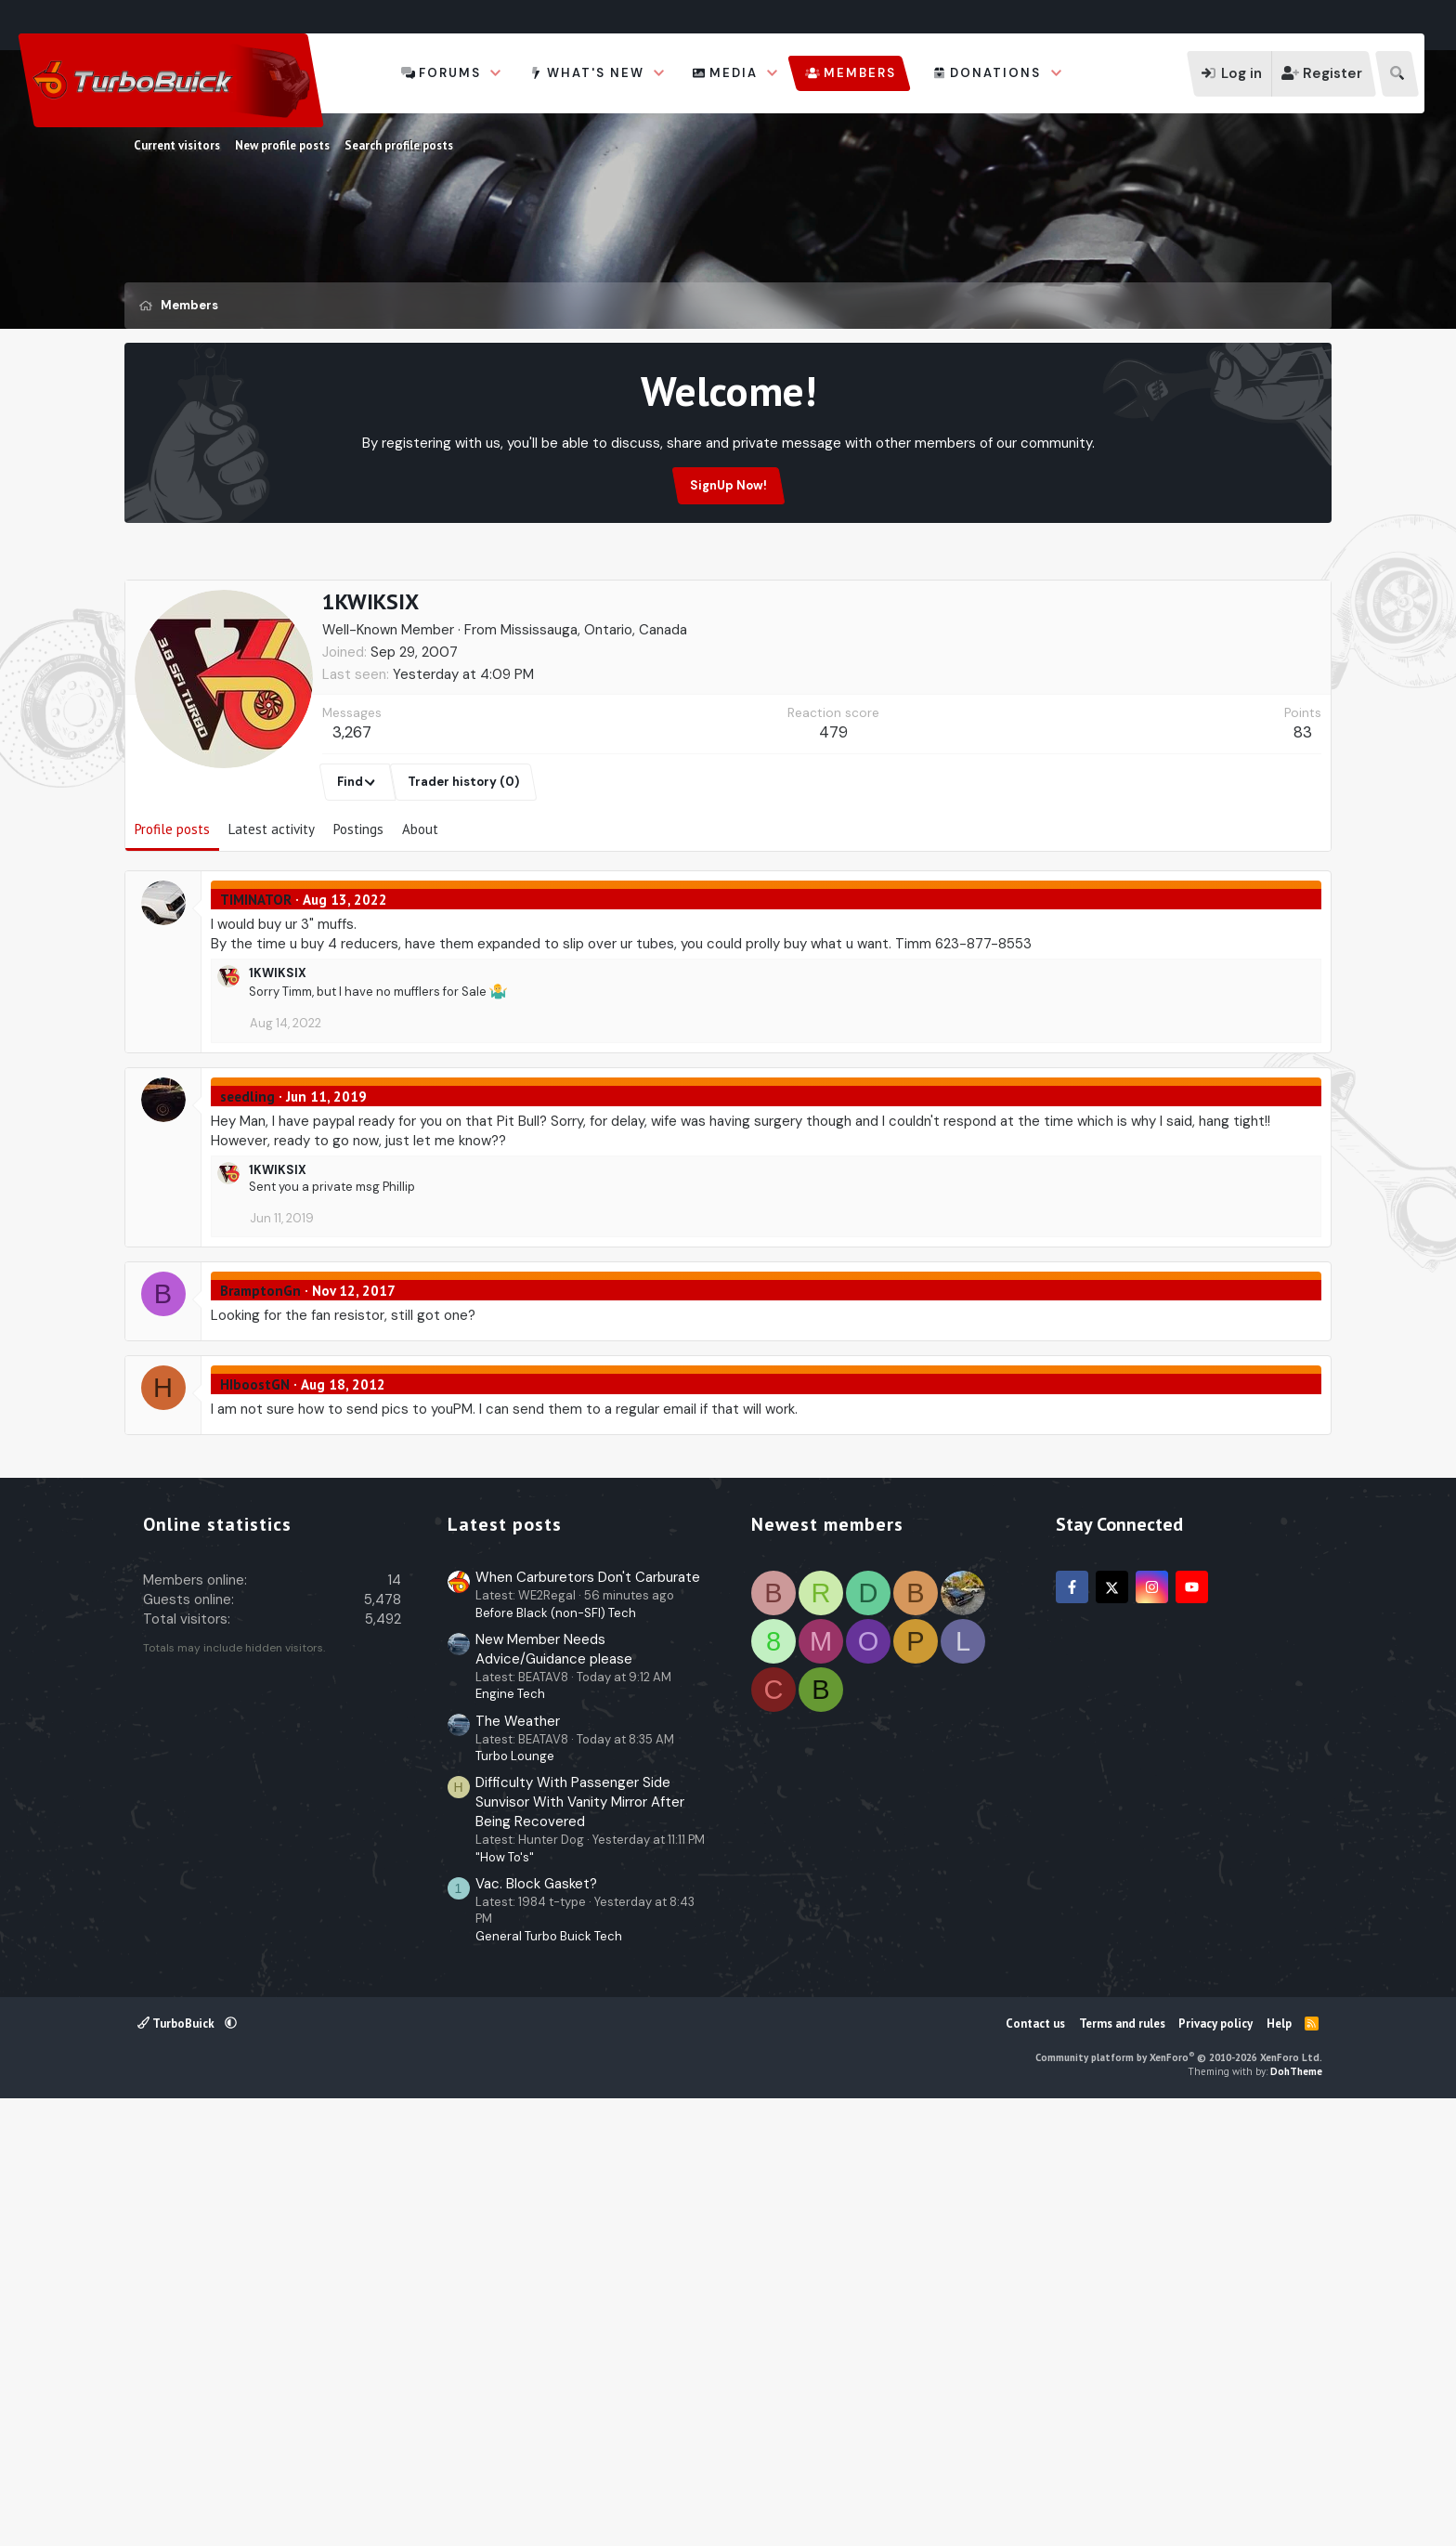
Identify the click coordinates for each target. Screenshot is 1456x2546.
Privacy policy (1215, 2462)
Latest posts (505, 1963)
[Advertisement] (728, 621)
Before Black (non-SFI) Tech (555, 2051)
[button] (496, 73)
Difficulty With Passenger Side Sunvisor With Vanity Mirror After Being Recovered (579, 2240)
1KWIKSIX (277, 1062)
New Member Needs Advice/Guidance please (553, 2088)
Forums (450, 73)
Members (860, 73)
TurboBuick (177, 2462)
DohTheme (1296, 2509)
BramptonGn (260, 1380)
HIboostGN (255, 1473)
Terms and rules (1122, 2462)
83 (1303, 821)
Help (1279, 2462)
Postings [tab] (358, 918)
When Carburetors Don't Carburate (587, 2015)
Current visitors (177, 145)
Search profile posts (398, 145)
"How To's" (504, 2296)
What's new (595, 73)
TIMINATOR (256, 989)
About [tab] (420, 918)
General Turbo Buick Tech (548, 2375)
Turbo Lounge (514, 2194)
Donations (995, 73)
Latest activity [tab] (271, 918)
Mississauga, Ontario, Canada (593, 719)
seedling (247, 1186)
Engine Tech (510, 2132)
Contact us (1035, 2462)
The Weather (517, 2159)
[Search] (1397, 74)
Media (733, 73)
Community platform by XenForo (1178, 2495)
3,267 (351, 821)
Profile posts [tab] (172, 918)
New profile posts (282, 145)
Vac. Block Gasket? (536, 2322)
